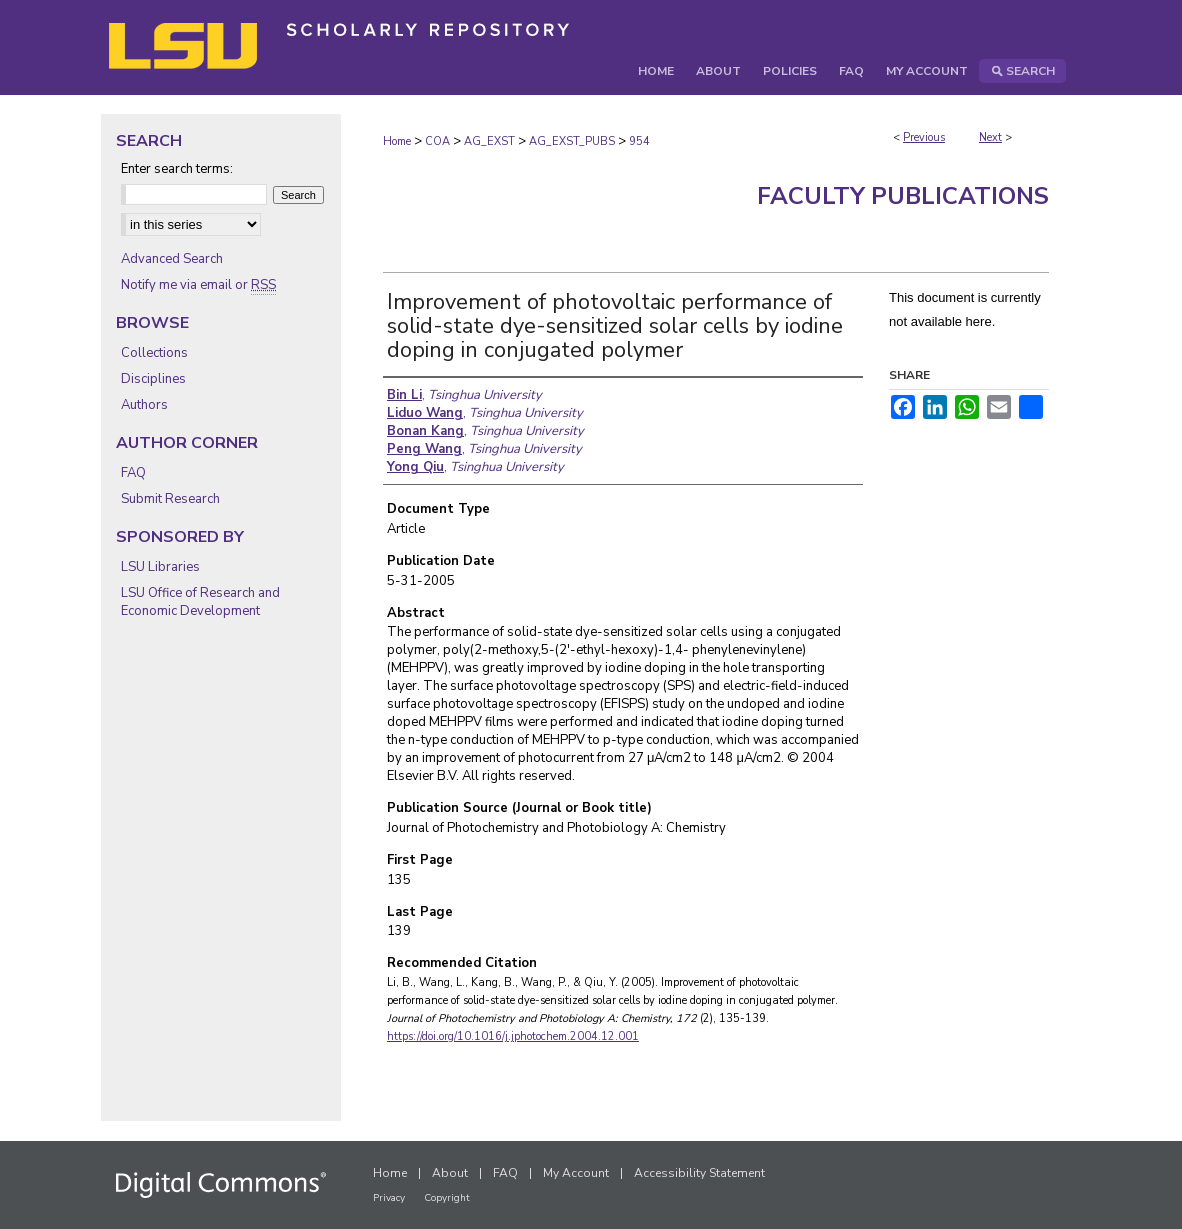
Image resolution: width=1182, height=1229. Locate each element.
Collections (154, 353)
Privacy (389, 1198)
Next (990, 137)
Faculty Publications (903, 196)
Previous (924, 137)
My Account (576, 1173)
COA (437, 141)
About (450, 1173)
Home (397, 141)
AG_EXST (489, 141)
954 (639, 141)
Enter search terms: (177, 169)
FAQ (133, 473)
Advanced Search (172, 259)
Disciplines (153, 379)
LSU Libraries (160, 567)
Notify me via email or (198, 285)
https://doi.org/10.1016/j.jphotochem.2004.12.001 (513, 1036)
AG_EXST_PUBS (572, 141)
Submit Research (170, 499)
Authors (144, 405)
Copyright (447, 1198)
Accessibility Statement (699, 1173)
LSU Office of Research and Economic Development (200, 602)
